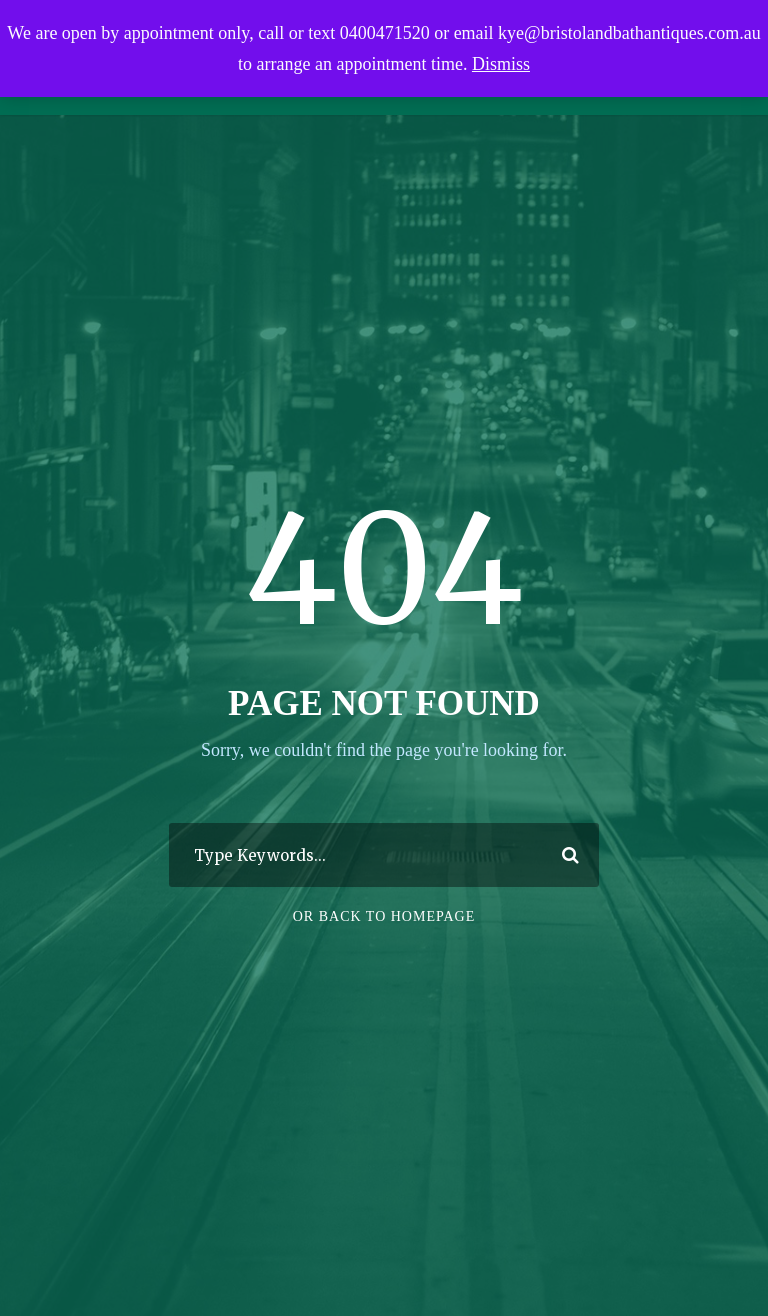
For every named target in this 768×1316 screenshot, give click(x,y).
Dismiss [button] (501, 64)
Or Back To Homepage (384, 927)
